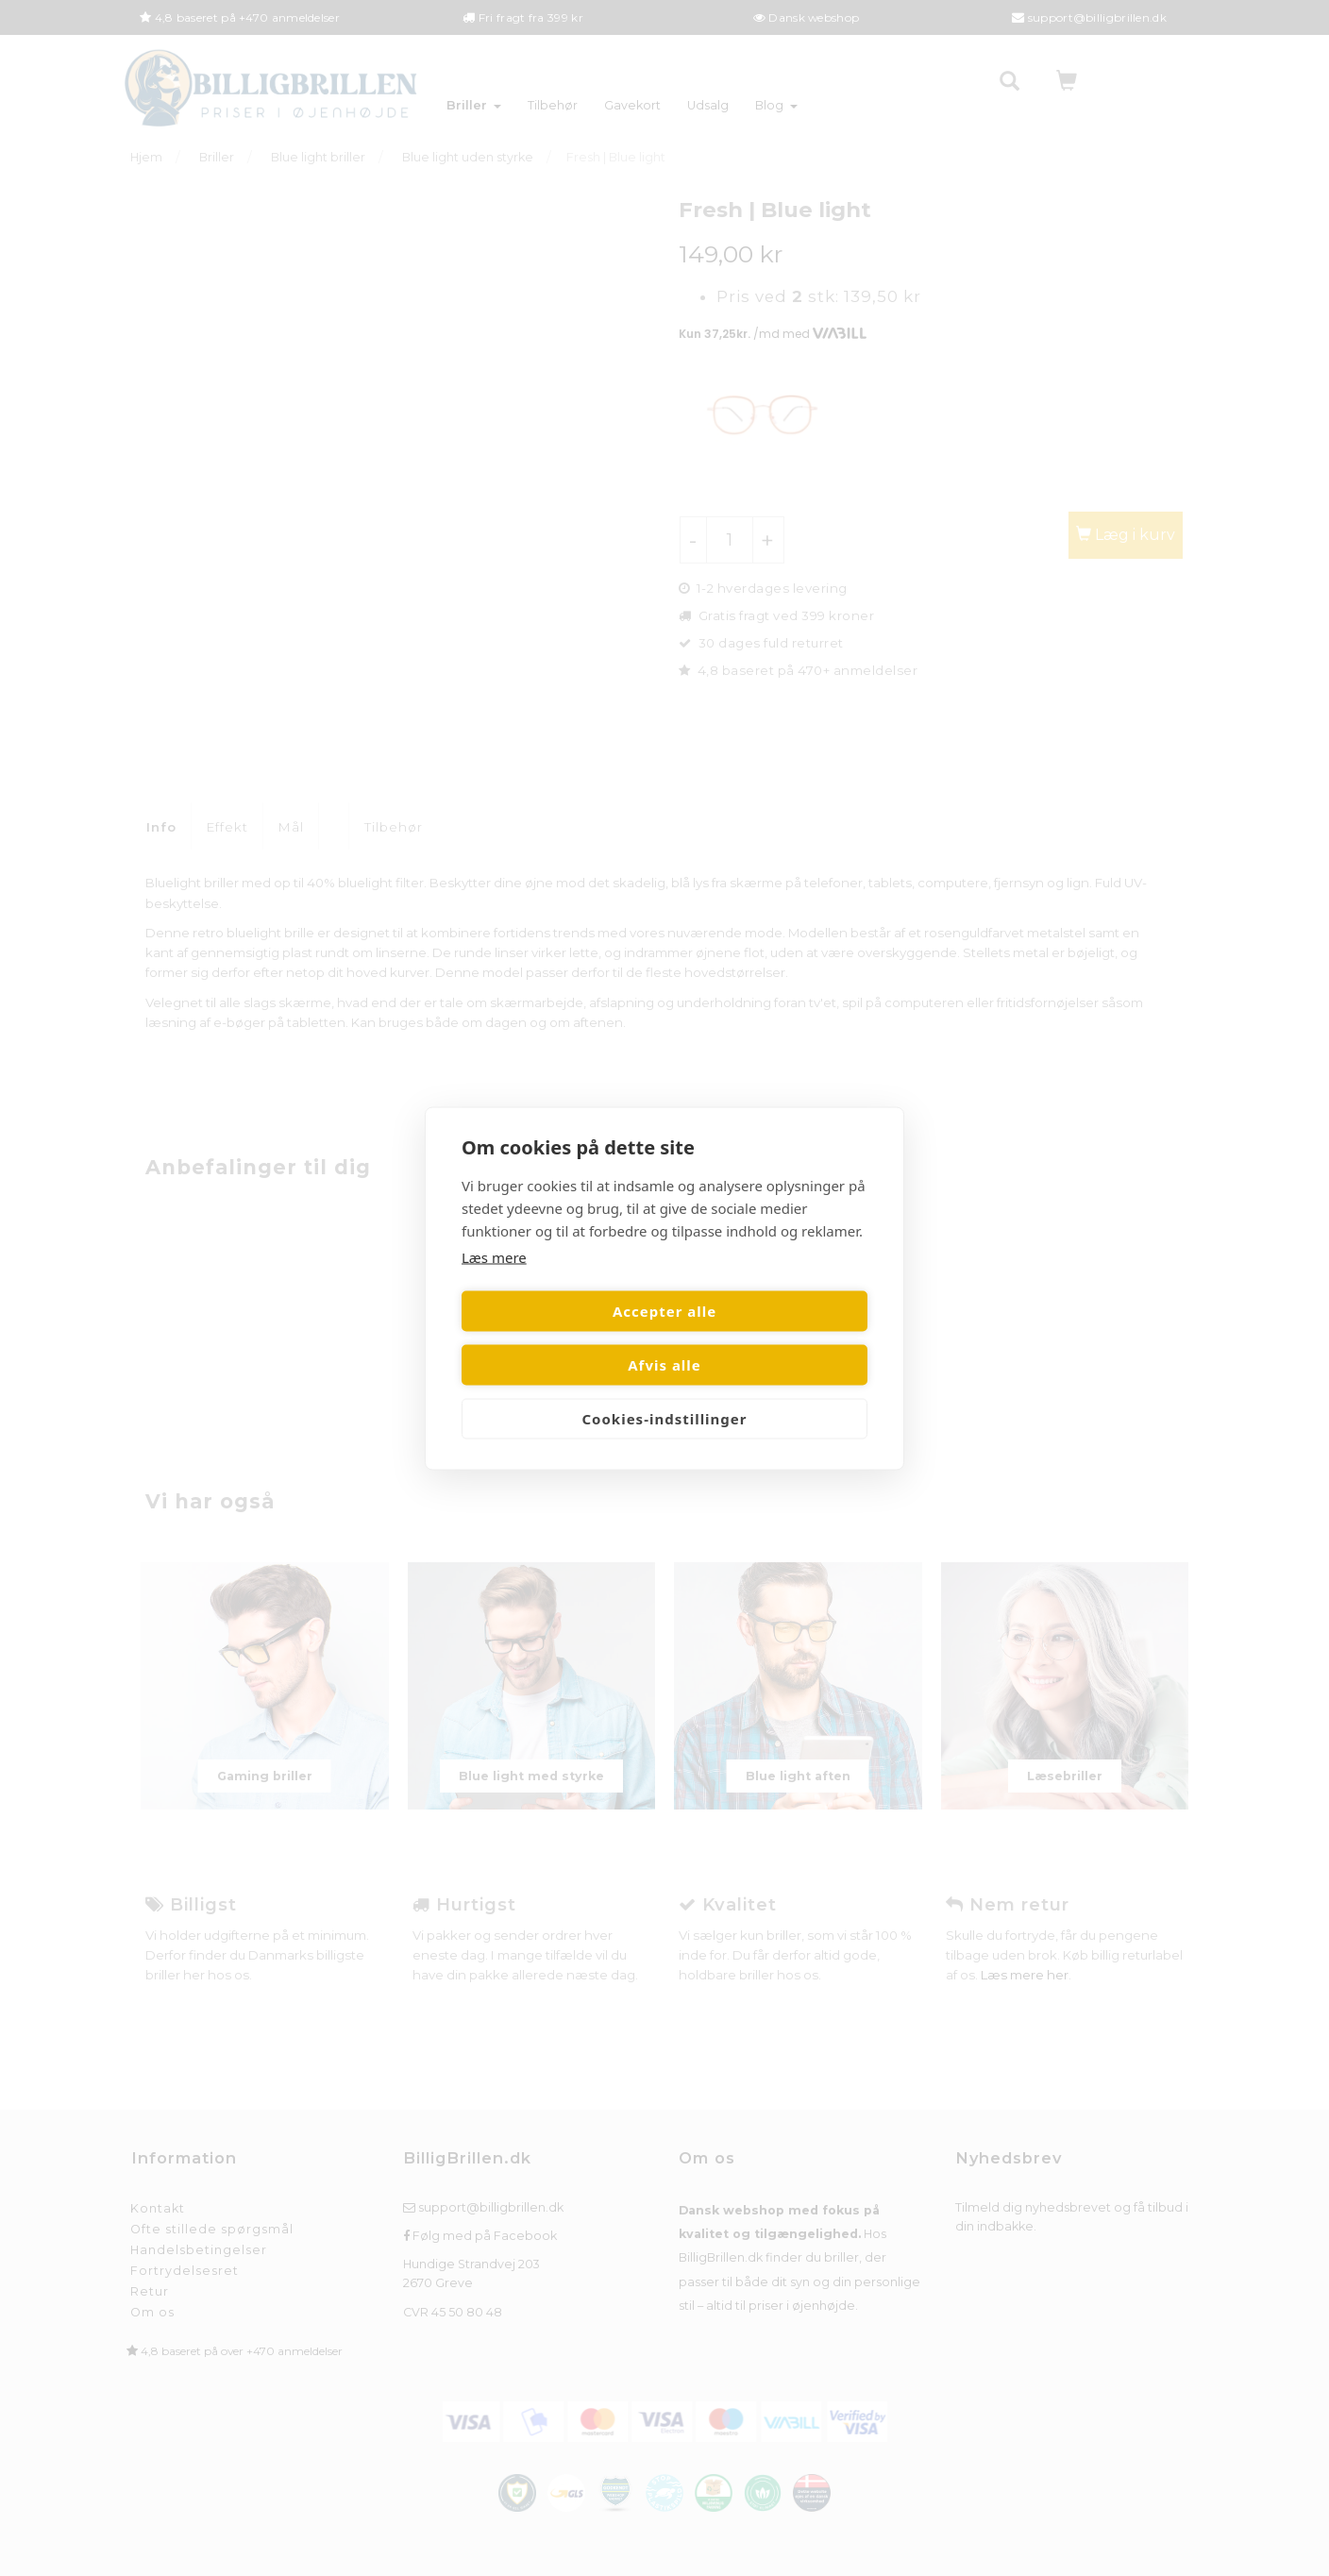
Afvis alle (769, 1337)
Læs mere (494, 1283)
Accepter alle (560, 1337)
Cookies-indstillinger (664, 1391)
